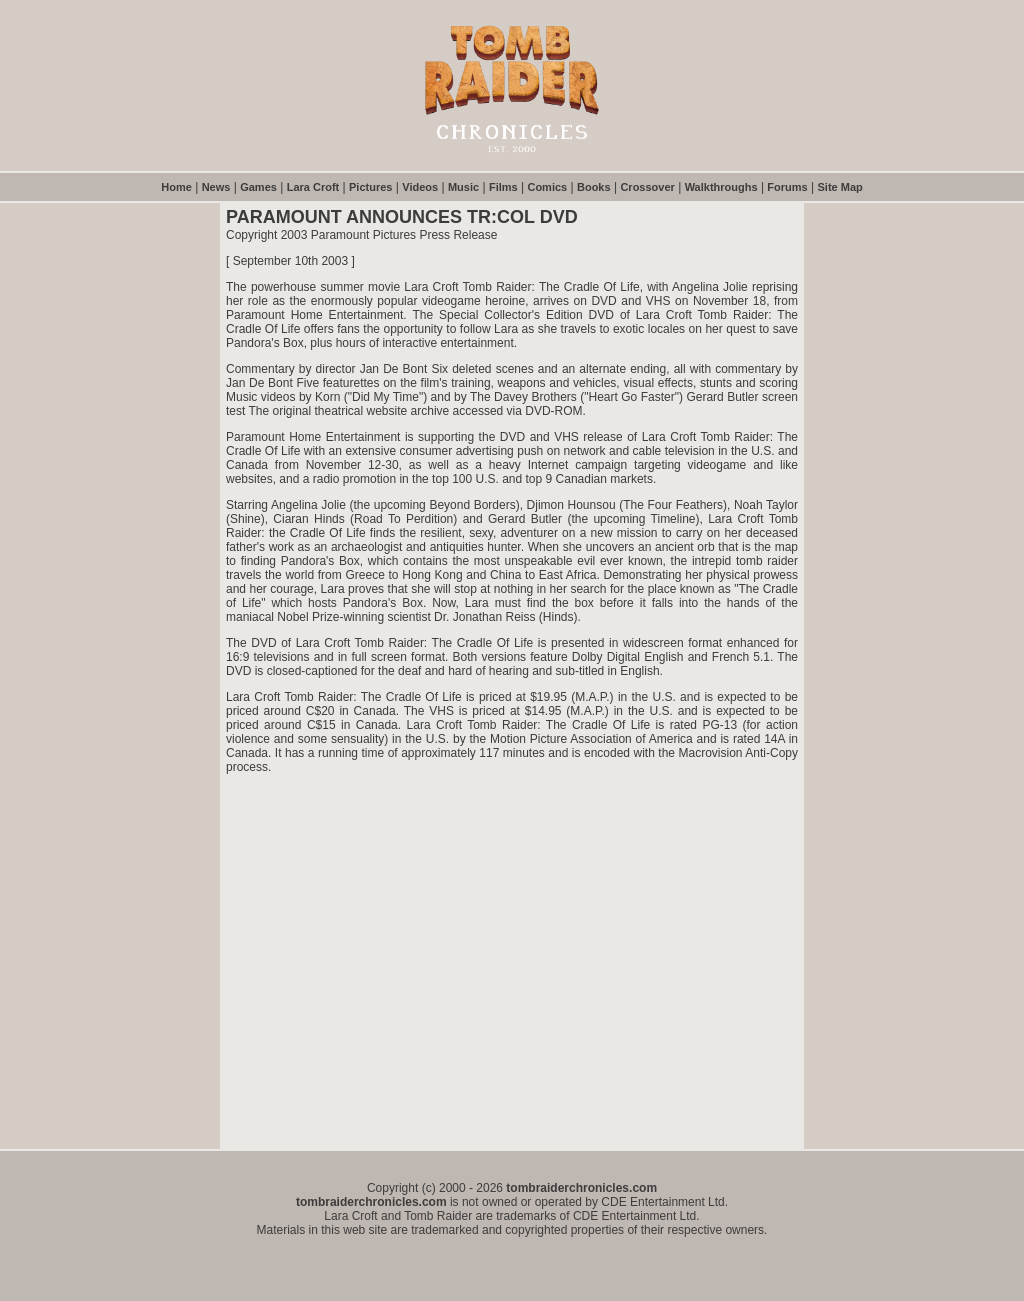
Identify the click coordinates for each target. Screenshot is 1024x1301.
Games (258, 187)
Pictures (370, 187)
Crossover (647, 187)
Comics (547, 187)
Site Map (840, 187)
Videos (420, 187)
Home (176, 187)
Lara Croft (313, 187)
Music (463, 187)
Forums (787, 187)
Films (503, 187)
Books (594, 187)
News (216, 187)
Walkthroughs (721, 187)
